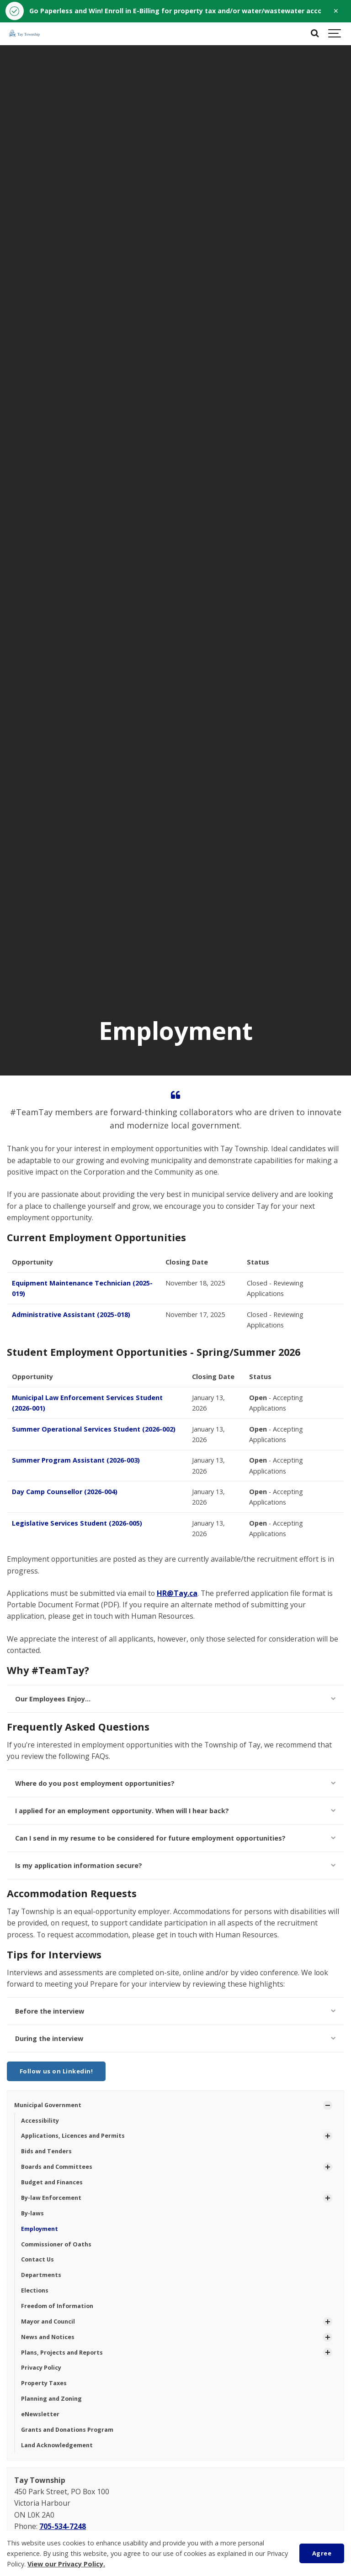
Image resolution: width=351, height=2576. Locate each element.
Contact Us (37, 2259)
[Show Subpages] (327, 2105)
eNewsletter (40, 2414)
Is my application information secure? (175, 1865)
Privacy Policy (41, 2367)
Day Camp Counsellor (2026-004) (64, 1491)
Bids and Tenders (46, 2151)
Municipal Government (47, 2105)
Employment (39, 2229)
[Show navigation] (335, 33)
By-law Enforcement (51, 2198)
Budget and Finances (52, 2182)
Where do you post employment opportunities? (175, 1783)
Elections (34, 2290)
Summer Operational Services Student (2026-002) (94, 1429)
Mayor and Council (48, 2321)
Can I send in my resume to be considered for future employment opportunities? (175, 1838)
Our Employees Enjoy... (175, 1699)
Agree (322, 2553)
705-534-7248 (62, 2526)
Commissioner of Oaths (56, 2244)
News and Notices (47, 2337)
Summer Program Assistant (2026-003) (76, 1460)
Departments (41, 2275)
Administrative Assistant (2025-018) (71, 1314)
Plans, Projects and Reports (62, 2352)
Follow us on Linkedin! (56, 2071)
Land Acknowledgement (57, 2445)
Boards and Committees (56, 2167)
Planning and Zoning (51, 2399)
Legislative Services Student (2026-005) (77, 1523)
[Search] (314, 33)
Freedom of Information (57, 2306)
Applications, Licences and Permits (73, 2136)
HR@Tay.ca (177, 1593)
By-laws (32, 2213)
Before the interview (175, 2011)
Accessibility (40, 2121)
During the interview (175, 2038)
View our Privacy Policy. (66, 2564)
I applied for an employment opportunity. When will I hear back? (175, 1810)
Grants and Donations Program (67, 2430)
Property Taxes (44, 2383)
